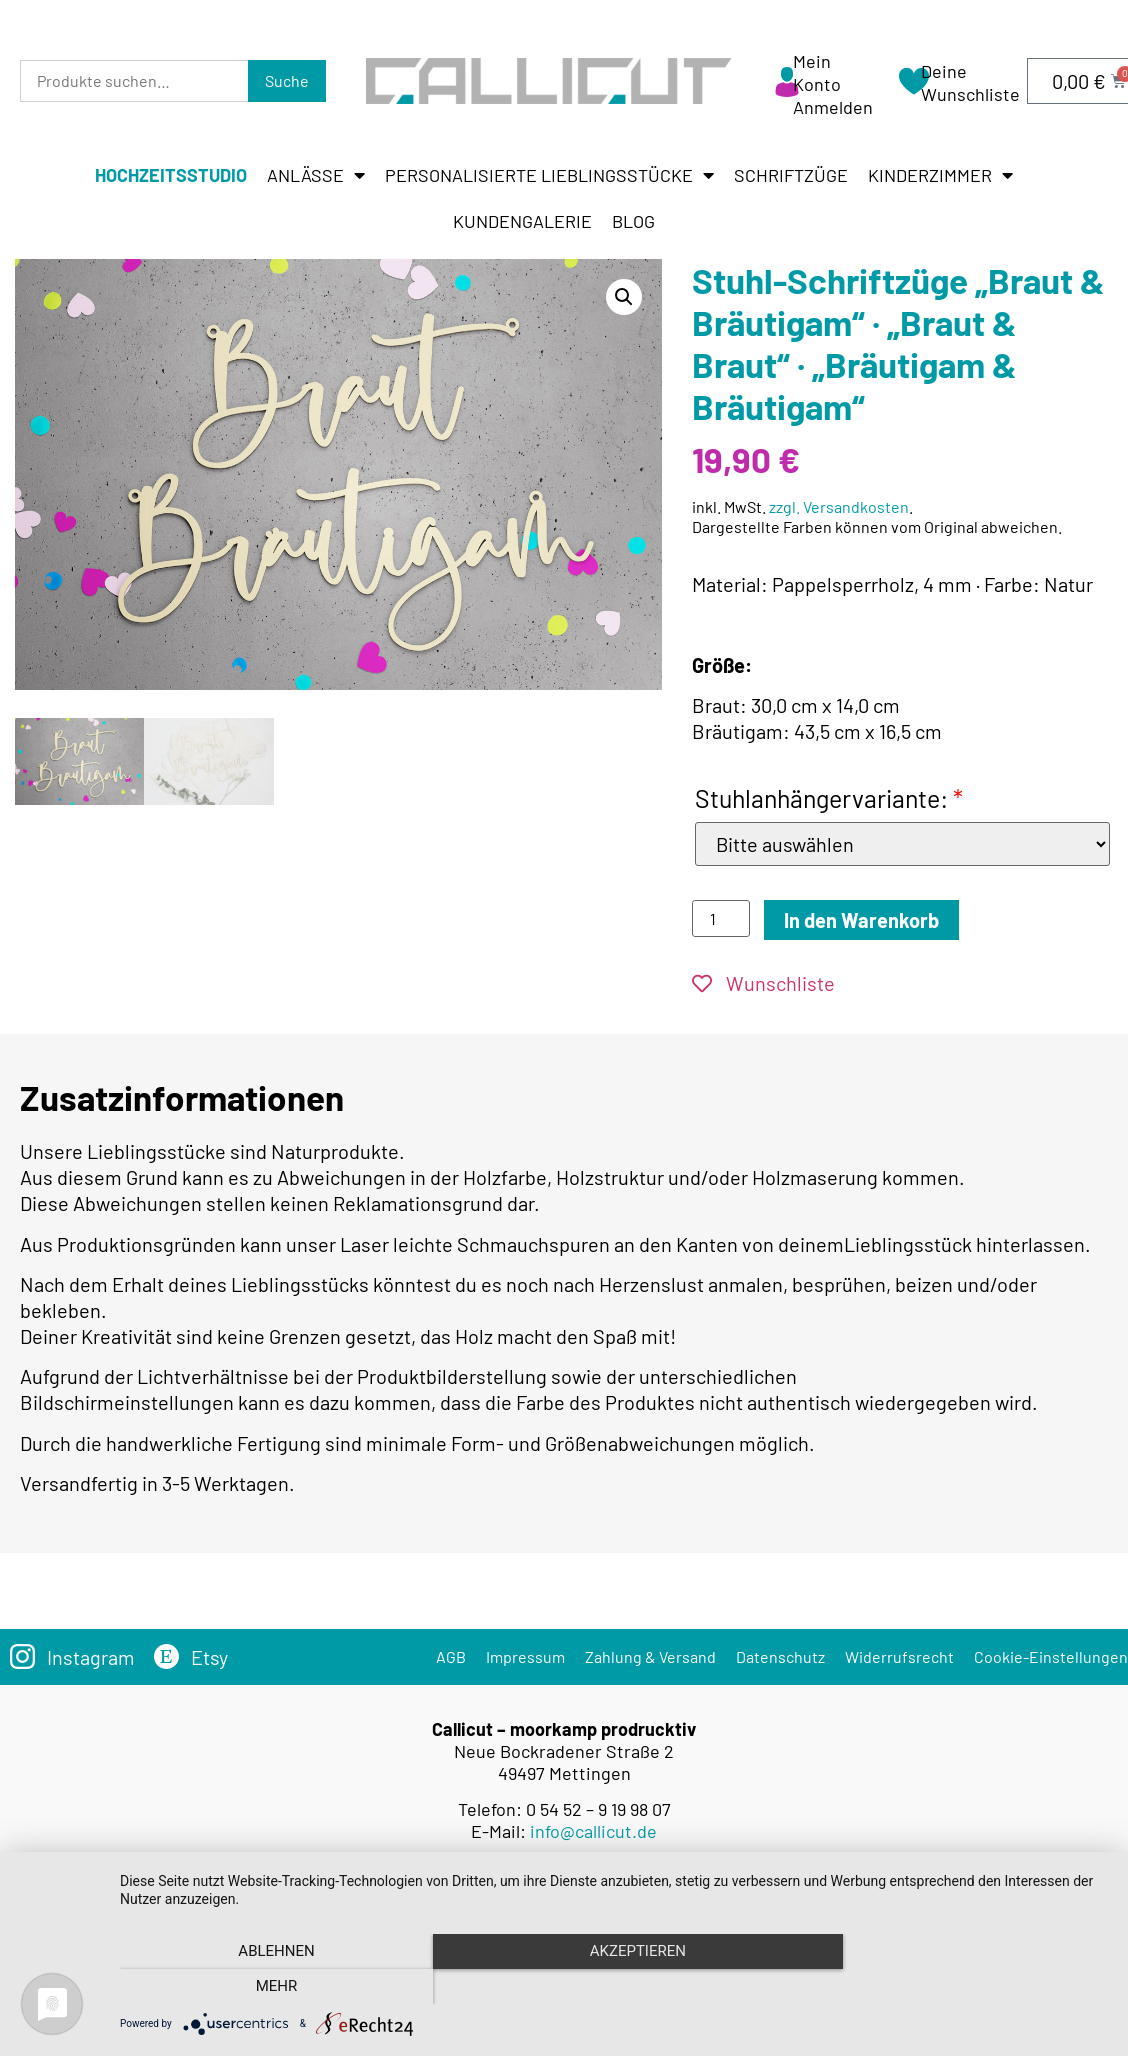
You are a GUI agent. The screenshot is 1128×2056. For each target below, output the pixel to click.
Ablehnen (268, 1987)
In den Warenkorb (861, 920)
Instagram (91, 1657)
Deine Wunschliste (970, 82)
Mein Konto (817, 72)
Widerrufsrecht (899, 1656)
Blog (633, 221)
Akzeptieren (614, 1987)
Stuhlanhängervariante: (829, 798)
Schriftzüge (791, 175)
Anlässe (316, 175)
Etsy (210, 1657)
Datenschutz (780, 1656)
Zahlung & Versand (650, 1656)
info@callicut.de (593, 1830)
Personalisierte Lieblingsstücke (549, 175)
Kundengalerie (522, 221)
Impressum (525, 1656)
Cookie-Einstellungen (1051, 1656)
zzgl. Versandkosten (839, 506)
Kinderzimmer (940, 175)
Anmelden (833, 107)
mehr (960, 1987)
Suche (287, 80)
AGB (451, 1656)
